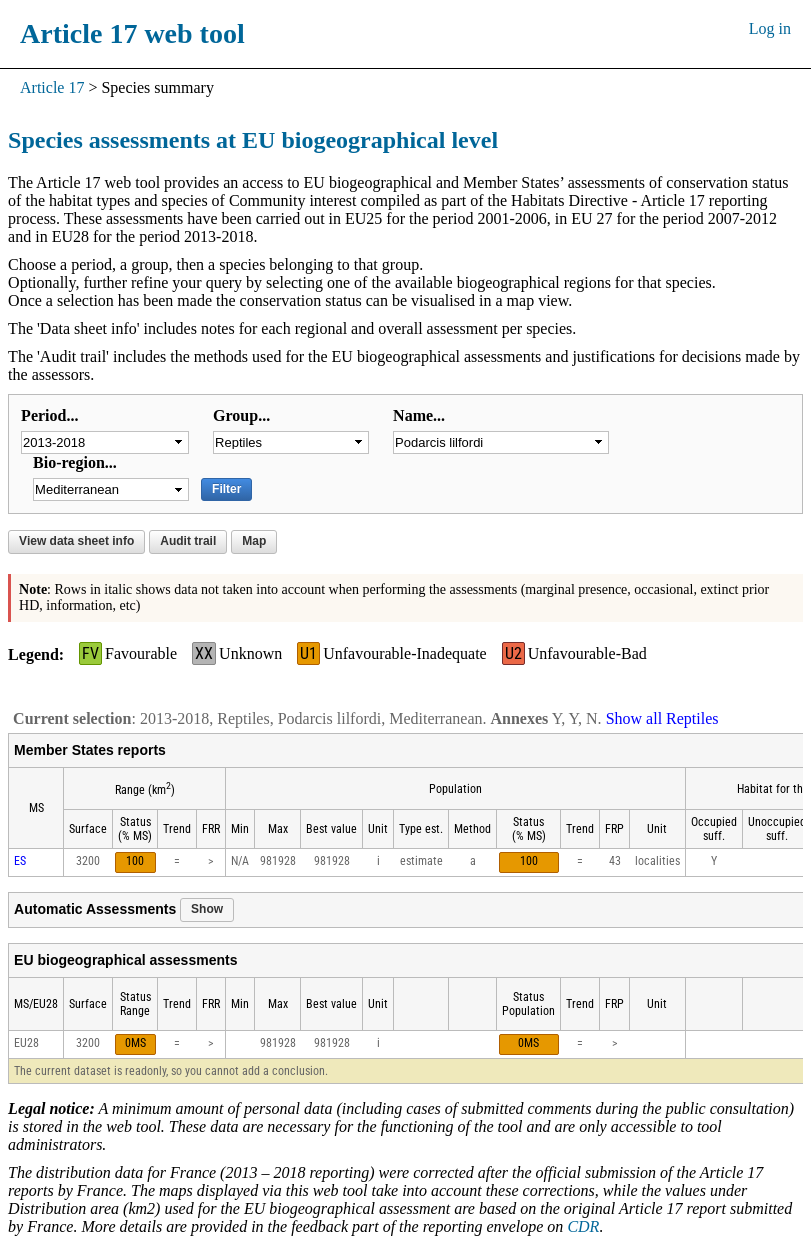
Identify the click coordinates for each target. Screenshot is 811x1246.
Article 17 (52, 87)
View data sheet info (76, 541)
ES (20, 861)
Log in (770, 28)
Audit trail (188, 541)
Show (207, 909)
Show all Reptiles (662, 718)
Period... (49, 415)
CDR (583, 1226)
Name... (419, 415)
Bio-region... (75, 462)
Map (254, 541)
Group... (241, 415)
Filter (226, 489)
